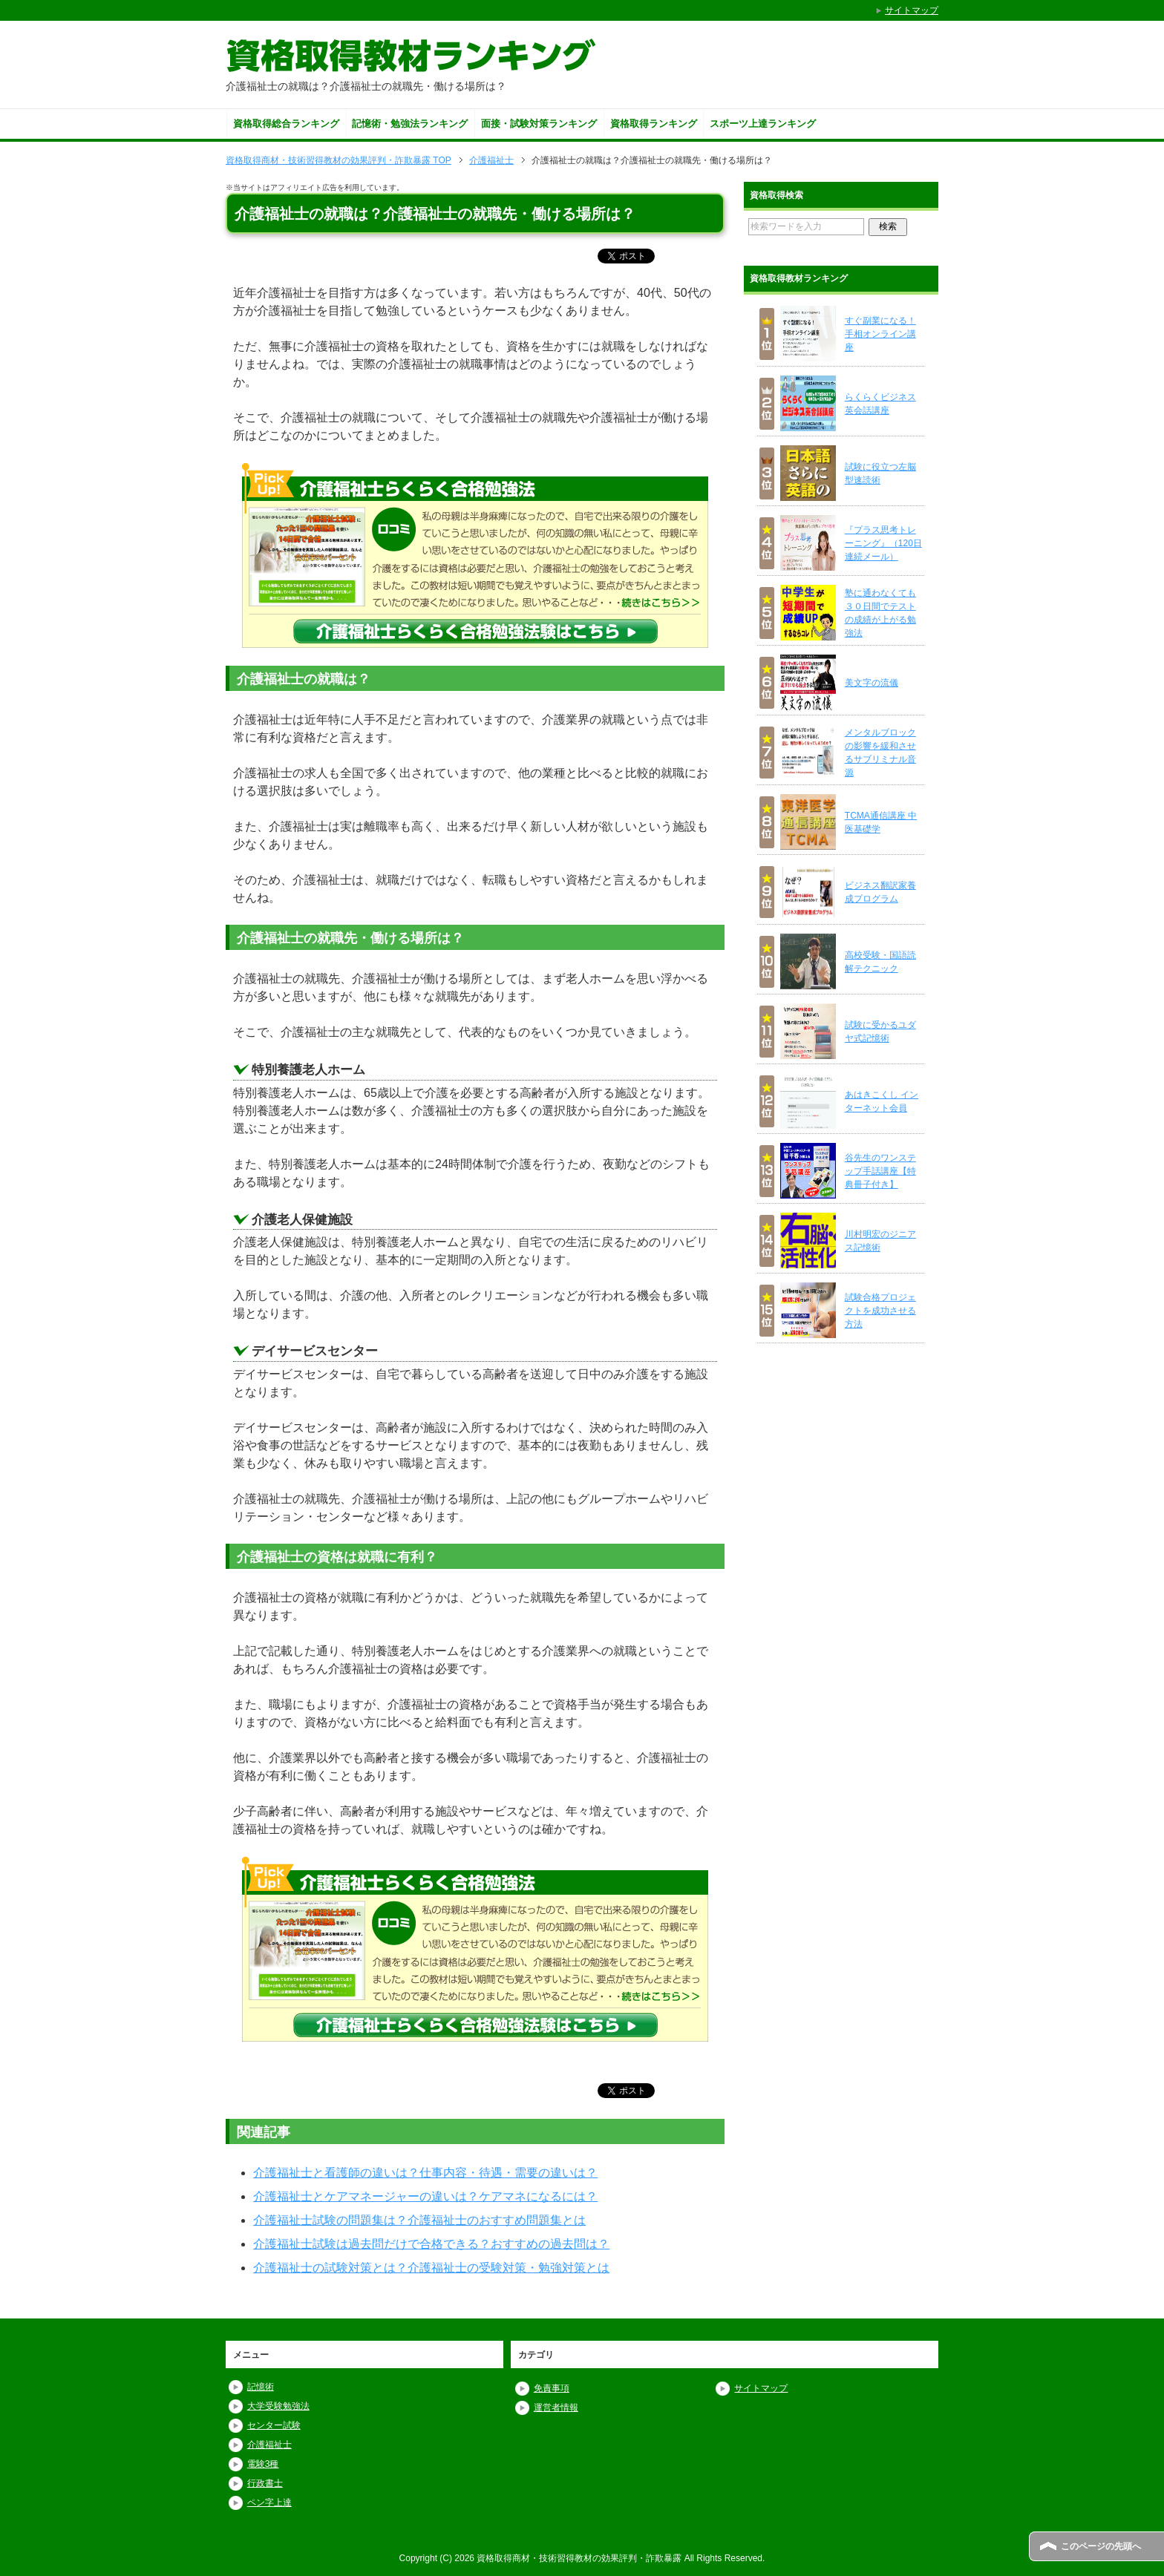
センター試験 (274, 2425)
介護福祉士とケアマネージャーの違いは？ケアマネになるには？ (425, 2196)
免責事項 (551, 2388)
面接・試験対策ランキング (539, 123)
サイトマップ (761, 2388)
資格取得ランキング (653, 123)
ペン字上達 (269, 2502)
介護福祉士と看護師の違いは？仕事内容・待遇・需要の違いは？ (425, 2172)
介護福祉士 (269, 2444)
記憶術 (260, 2387)
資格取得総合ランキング (286, 123)
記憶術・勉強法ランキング (410, 123)
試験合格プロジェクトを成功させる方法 (880, 1310)
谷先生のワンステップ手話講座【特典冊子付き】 (880, 1171)
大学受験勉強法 (278, 2406)
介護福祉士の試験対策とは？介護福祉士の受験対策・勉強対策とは (431, 2267)
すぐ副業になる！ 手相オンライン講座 (880, 334)
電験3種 (263, 2464)
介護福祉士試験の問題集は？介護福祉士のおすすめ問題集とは (419, 2220)
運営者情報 (556, 2407)
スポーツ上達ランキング (763, 123)
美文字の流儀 (871, 683)
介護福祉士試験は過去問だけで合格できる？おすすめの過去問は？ (431, 2244)
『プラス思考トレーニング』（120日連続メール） (883, 543)
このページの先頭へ (1101, 2546)
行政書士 (265, 2483)
